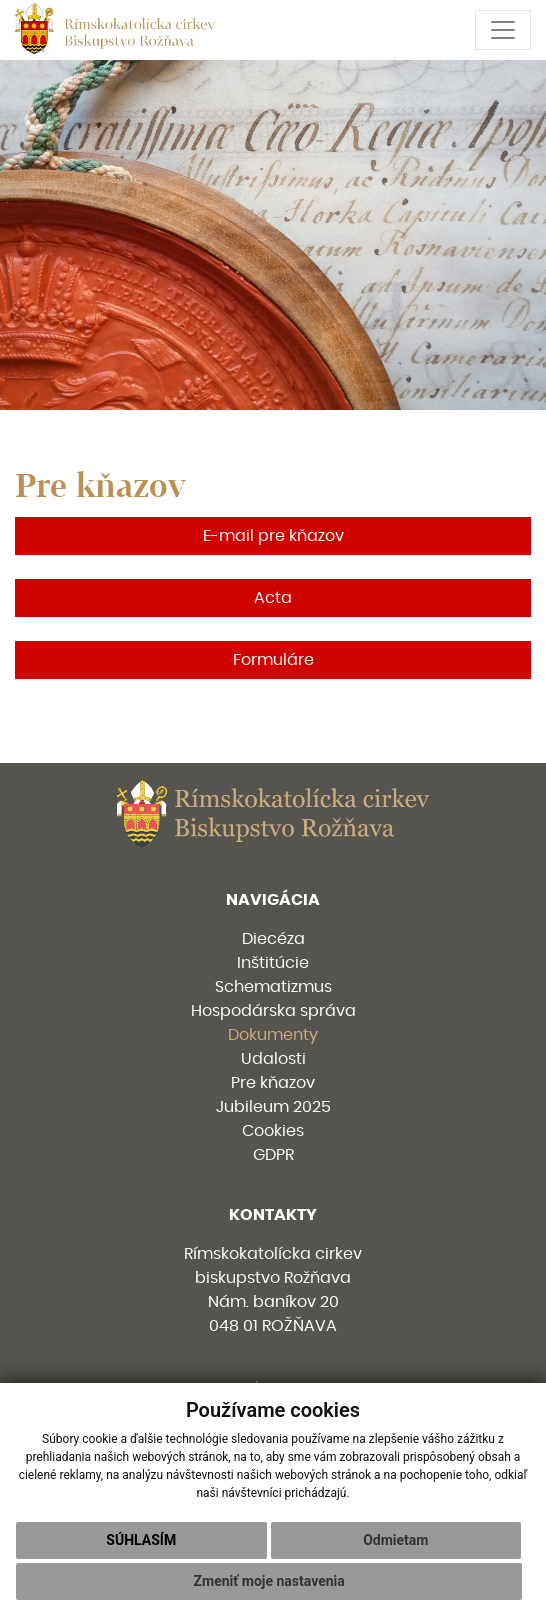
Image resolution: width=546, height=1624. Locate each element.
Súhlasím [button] (141, 1540)
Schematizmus (273, 987)
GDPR (273, 1155)
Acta (273, 598)
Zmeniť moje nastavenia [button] (269, 1581)
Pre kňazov (273, 1083)
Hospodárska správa (273, 1011)
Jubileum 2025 (273, 1107)
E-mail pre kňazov (273, 536)
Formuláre (273, 660)
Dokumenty (273, 1035)
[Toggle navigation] (503, 30)
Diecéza (273, 939)
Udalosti (273, 1059)
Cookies (273, 1131)
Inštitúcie (273, 963)
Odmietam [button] (395, 1540)
